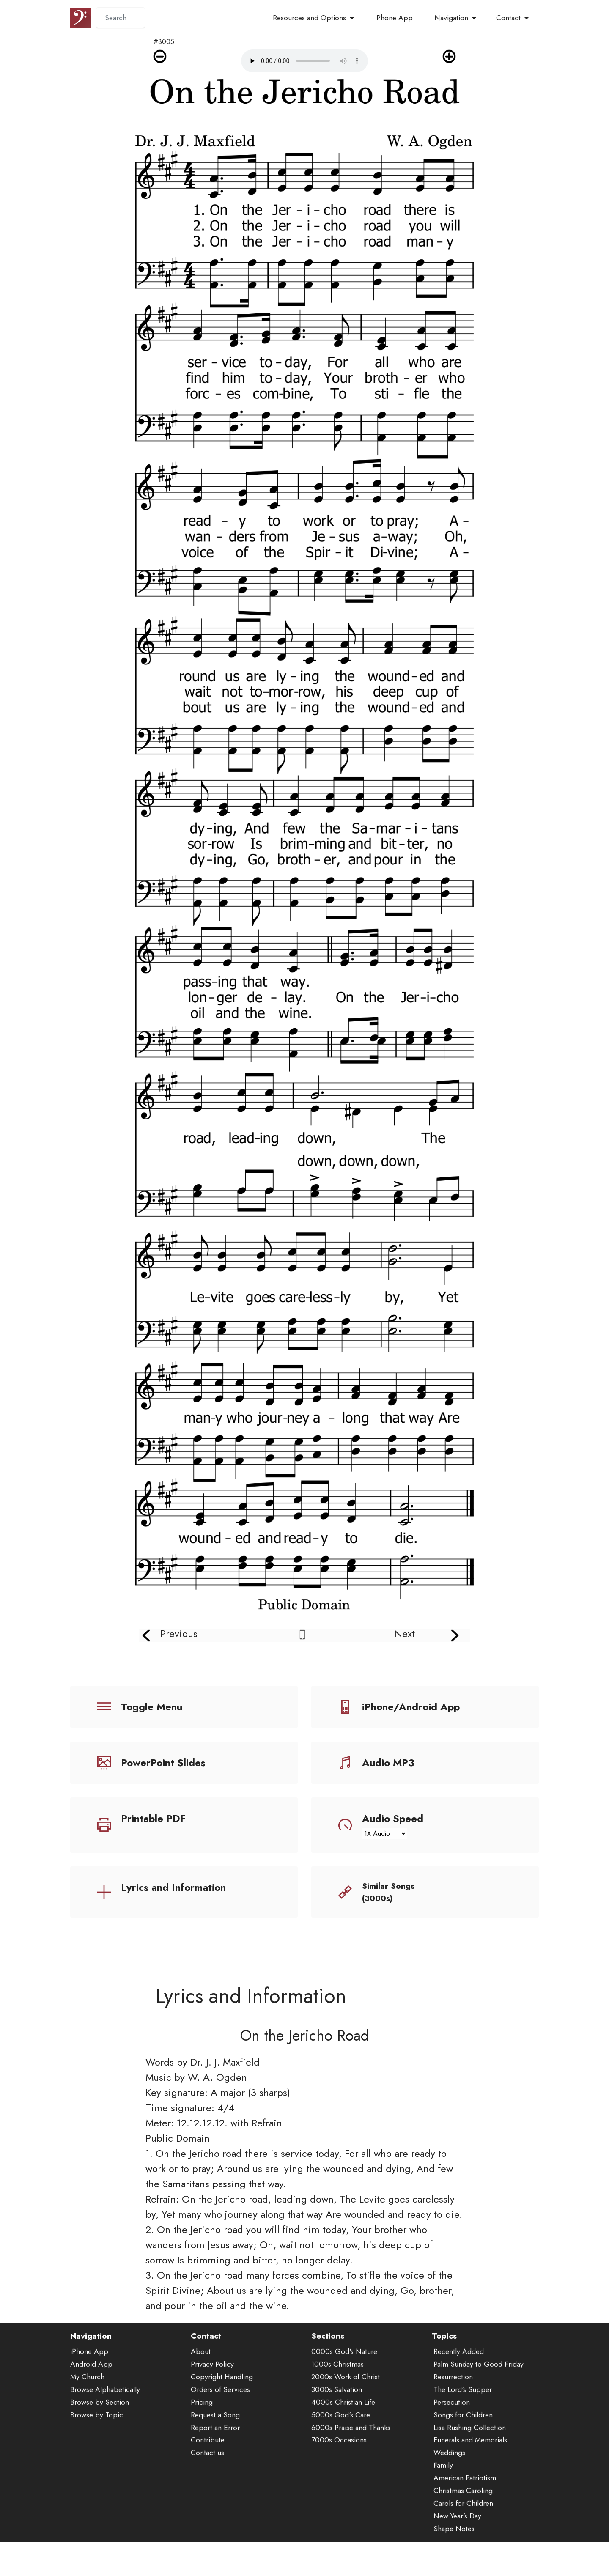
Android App (91, 2395)
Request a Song (215, 2446)
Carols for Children (463, 2534)
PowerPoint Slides (163, 1762)
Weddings (449, 2484)
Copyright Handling (222, 2408)
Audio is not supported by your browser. (304, 60)
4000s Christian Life (343, 2433)
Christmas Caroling (463, 2522)
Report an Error (215, 2459)
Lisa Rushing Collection (469, 2459)
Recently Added (458, 2383)
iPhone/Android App (411, 1706)
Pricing (202, 2433)
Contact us (207, 2484)
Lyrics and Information (173, 1887)
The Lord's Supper (462, 2421)
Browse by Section (99, 2433)
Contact (508, 17)
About (201, 2383)
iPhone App (89, 2383)
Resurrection (453, 2408)
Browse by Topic (96, 2446)
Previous (179, 1633)
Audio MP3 (388, 1762)
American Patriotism (464, 2510)
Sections (327, 2368)
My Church (87, 2408)
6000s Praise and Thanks (350, 2459)
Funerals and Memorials (470, 2471)
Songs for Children (463, 2446)
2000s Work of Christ (345, 2408)
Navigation (451, 17)
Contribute (208, 2471)
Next (404, 1633)
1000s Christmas (337, 2395)
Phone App (394, 17)
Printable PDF (153, 1818)
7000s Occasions (339, 2471)
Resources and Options (309, 17)
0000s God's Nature (344, 2383)
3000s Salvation (336, 2421)
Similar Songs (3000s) (388, 1892)
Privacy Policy (212, 2395)
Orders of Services (220, 2421)
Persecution (451, 2433)
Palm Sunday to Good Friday (478, 2395)
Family (443, 2497)
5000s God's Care (340, 2446)
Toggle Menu (151, 1706)
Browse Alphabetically (105, 2421)
